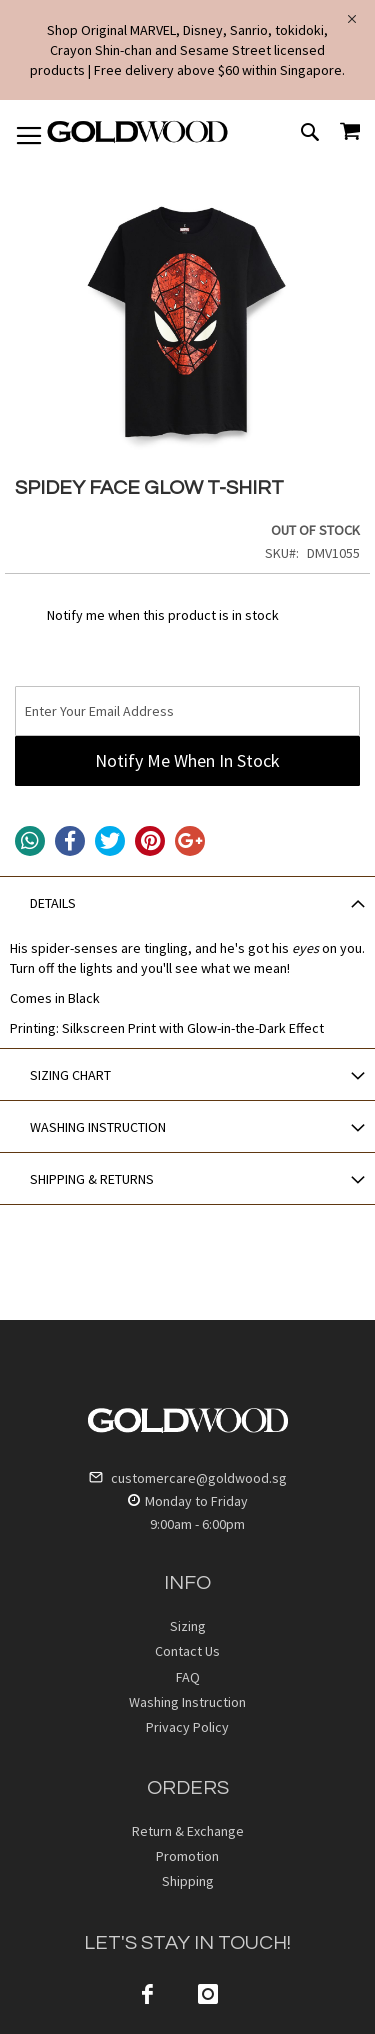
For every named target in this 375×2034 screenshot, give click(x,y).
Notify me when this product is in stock (163, 615)
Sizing (188, 1626)
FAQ (188, 1677)
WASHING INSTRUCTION (98, 1127)
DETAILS (53, 903)
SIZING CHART (70, 1075)
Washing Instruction (187, 1702)
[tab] (187, 902)
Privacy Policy (187, 1727)
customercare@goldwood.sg (188, 1478)
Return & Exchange (188, 1831)
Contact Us (187, 1651)
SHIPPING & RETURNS (92, 1179)
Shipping (188, 1881)
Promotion (187, 1856)
